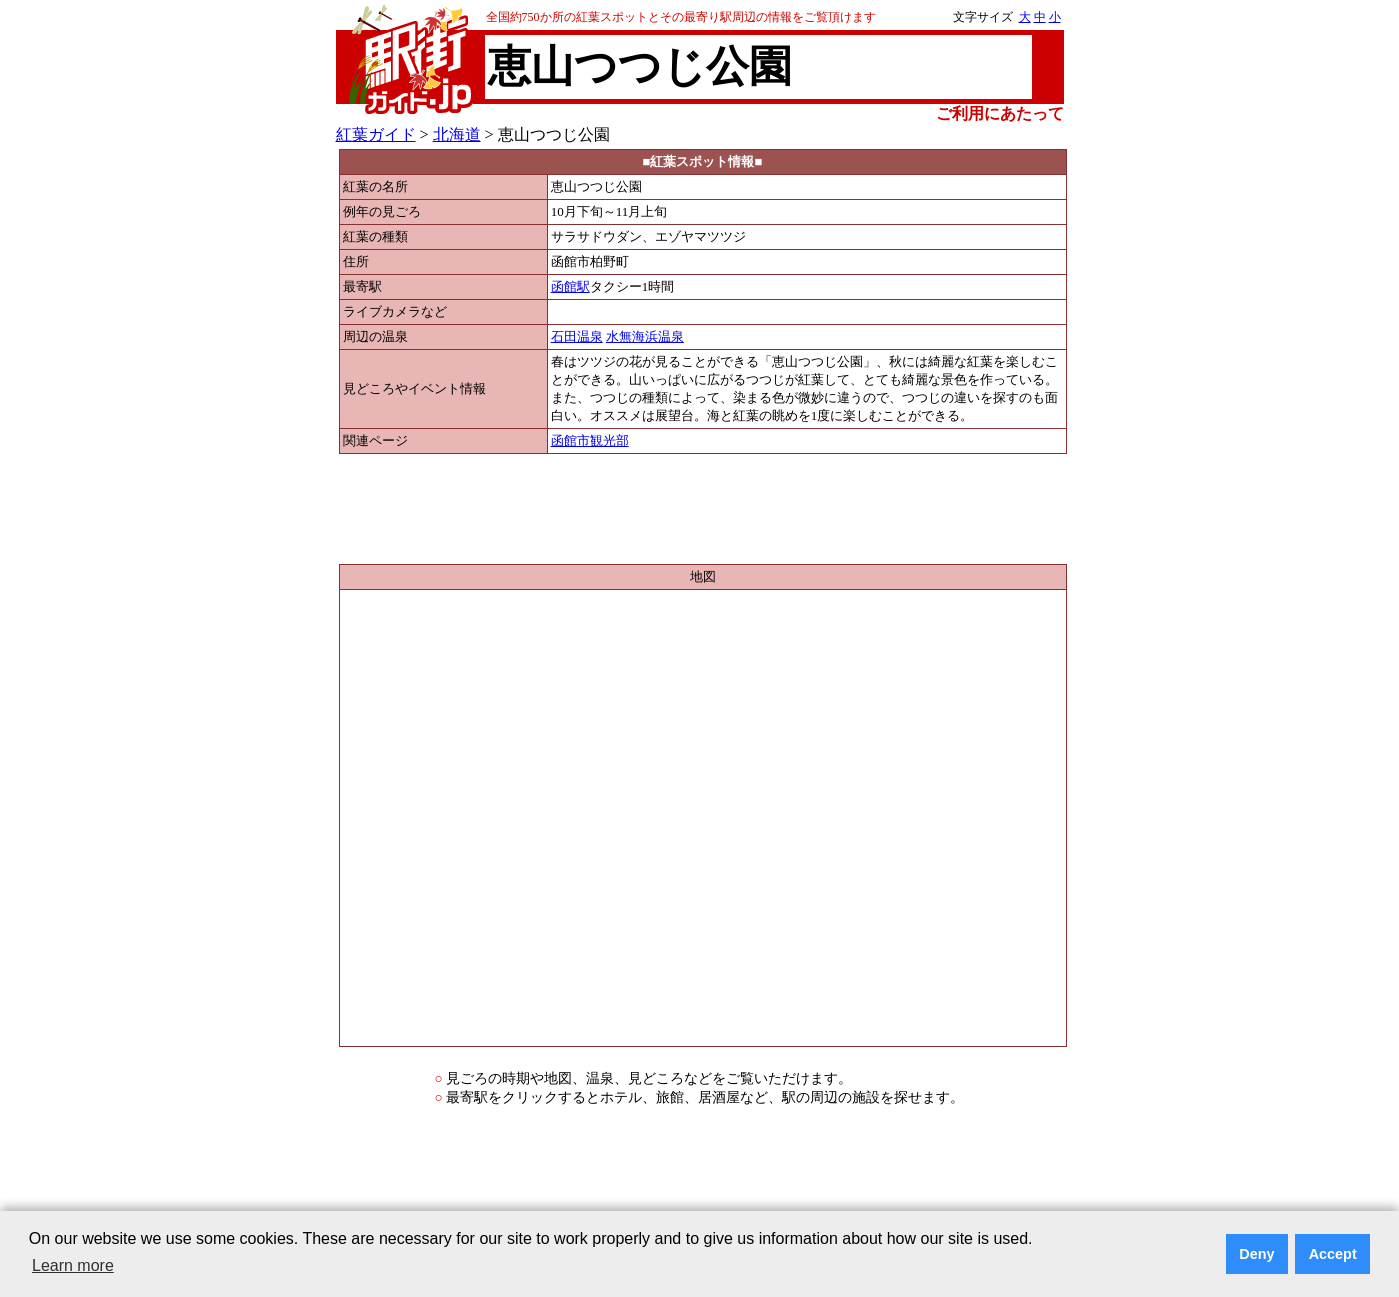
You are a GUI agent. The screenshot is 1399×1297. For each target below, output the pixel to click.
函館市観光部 (590, 441)
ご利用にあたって (1000, 113)
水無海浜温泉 (645, 337)
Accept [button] (1333, 1254)
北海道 (457, 134)
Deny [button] (1256, 1254)
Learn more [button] (73, 1265)
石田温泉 (577, 337)
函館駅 (570, 287)
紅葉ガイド (376, 134)
